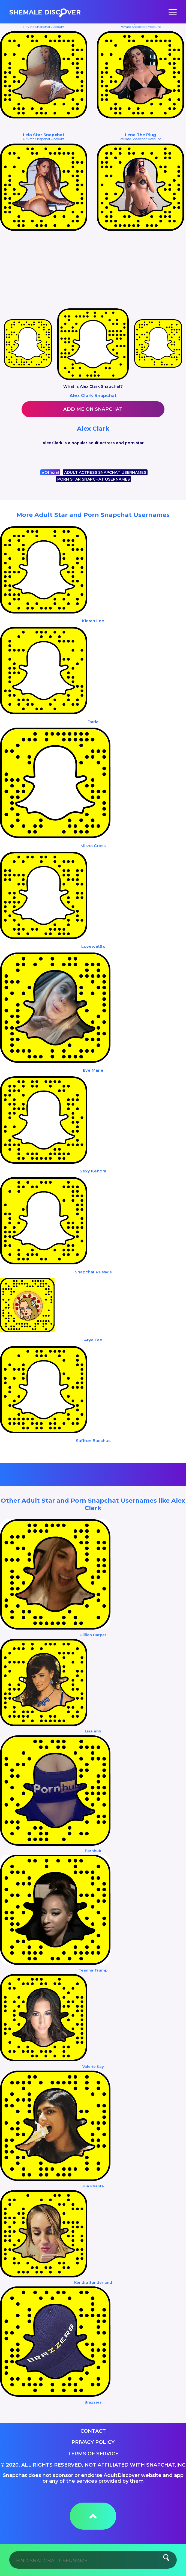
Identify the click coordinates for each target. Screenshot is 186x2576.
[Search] (93, 2560)
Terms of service (93, 2454)
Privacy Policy (93, 2442)
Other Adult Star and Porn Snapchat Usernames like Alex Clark (93, 1504)
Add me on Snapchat (92, 409)
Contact (93, 2431)
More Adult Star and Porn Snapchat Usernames (93, 515)
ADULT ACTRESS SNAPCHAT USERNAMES (105, 472)
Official (50, 472)
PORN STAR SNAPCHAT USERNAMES (93, 479)
